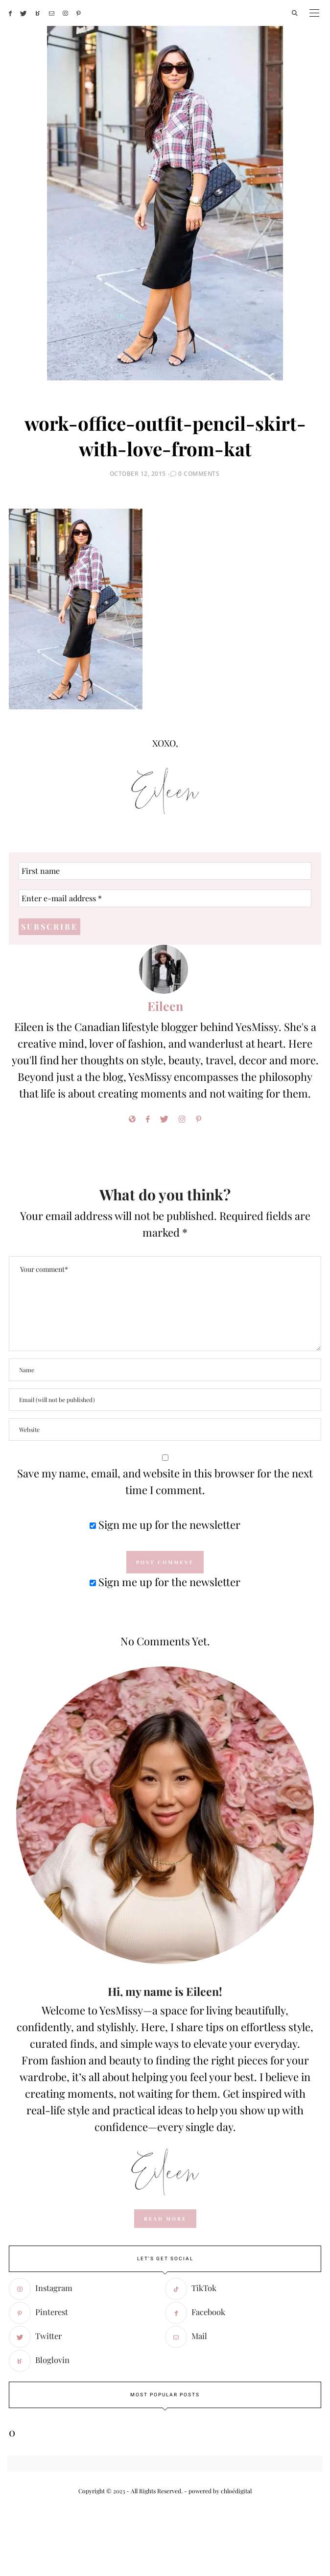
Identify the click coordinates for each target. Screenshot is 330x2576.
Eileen (165, 1006)
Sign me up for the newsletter (165, 1524)
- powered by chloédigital (217, 2491)
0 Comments (198, 473)
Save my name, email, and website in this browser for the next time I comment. (165, 1481)
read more (165, 2218)
